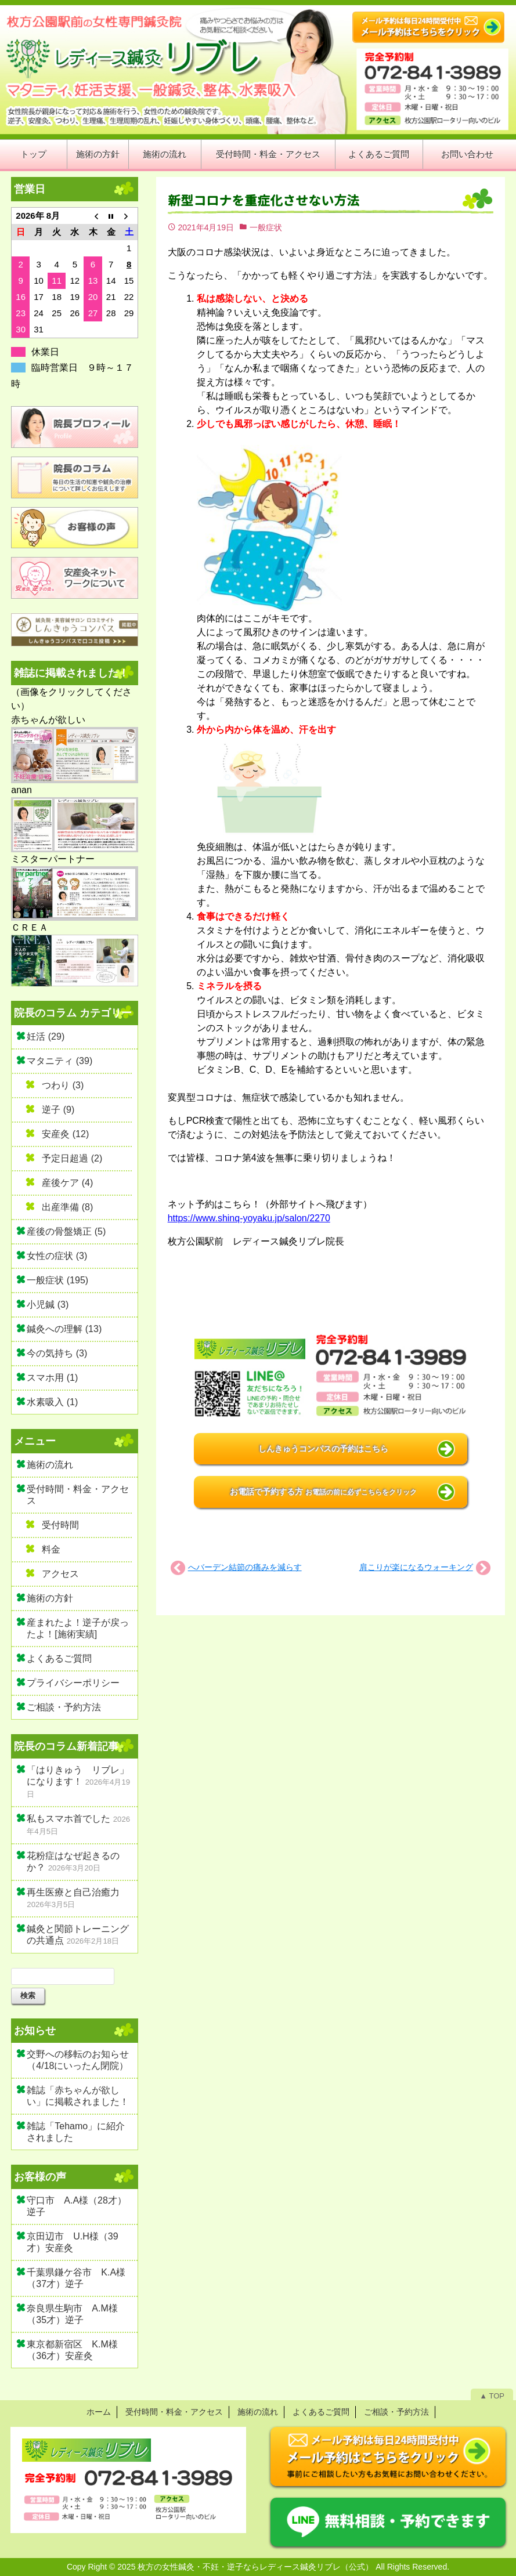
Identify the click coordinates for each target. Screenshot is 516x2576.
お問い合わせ (467, 154)
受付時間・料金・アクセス (268, 154)
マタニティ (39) (59, 1061)
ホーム (98, 2411)
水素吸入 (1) (52, 1402)
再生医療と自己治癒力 (73, 1892)
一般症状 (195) (57, 1280)
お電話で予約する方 (323, 1491)
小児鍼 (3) (47, 1304)
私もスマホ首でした (68, 1819)
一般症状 (266, 227)
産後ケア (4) (67, 1183)
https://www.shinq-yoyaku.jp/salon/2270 (249, 1218)
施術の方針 (98, 154)
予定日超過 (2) (72, 1158)
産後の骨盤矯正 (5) (66, 1231)
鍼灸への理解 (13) (64, 1329)
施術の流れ (164, 154)
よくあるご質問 (378, 154)
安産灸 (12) (65, 1134)
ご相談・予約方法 (64, 1707)
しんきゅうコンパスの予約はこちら (323, 1448)
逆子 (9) (58, 1110)
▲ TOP (491, 2396)
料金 (51, 1549)
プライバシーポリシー (73, 1683)
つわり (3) (63, 1085)
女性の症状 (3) (57, 1256)
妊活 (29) (45, 1036)
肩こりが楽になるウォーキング (416, 1567)
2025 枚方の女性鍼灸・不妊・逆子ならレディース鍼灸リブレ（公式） (245, 2566)
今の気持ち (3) (57, 1353)
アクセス (60, 1574)
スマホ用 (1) (52, 1378)
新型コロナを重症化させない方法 (263, 200)
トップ (33, 154)
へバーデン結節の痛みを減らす (245, 1567)
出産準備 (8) (67, 1207)
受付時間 (60, 1525)
